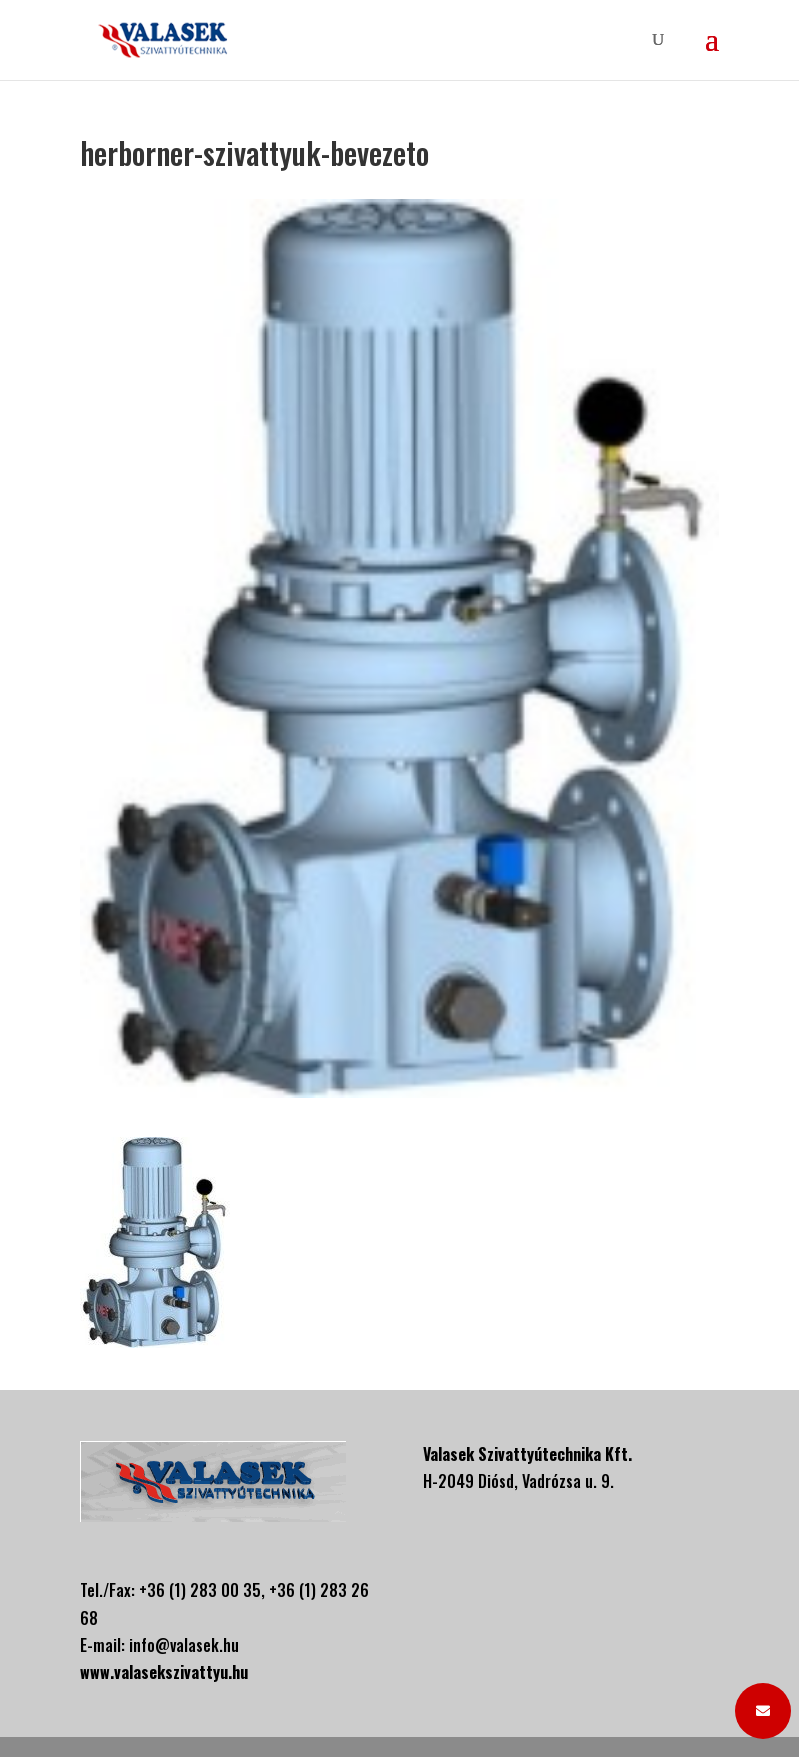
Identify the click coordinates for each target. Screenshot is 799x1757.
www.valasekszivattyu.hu (164, 1672)
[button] (763, 1711)
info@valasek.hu (184, 1645)
